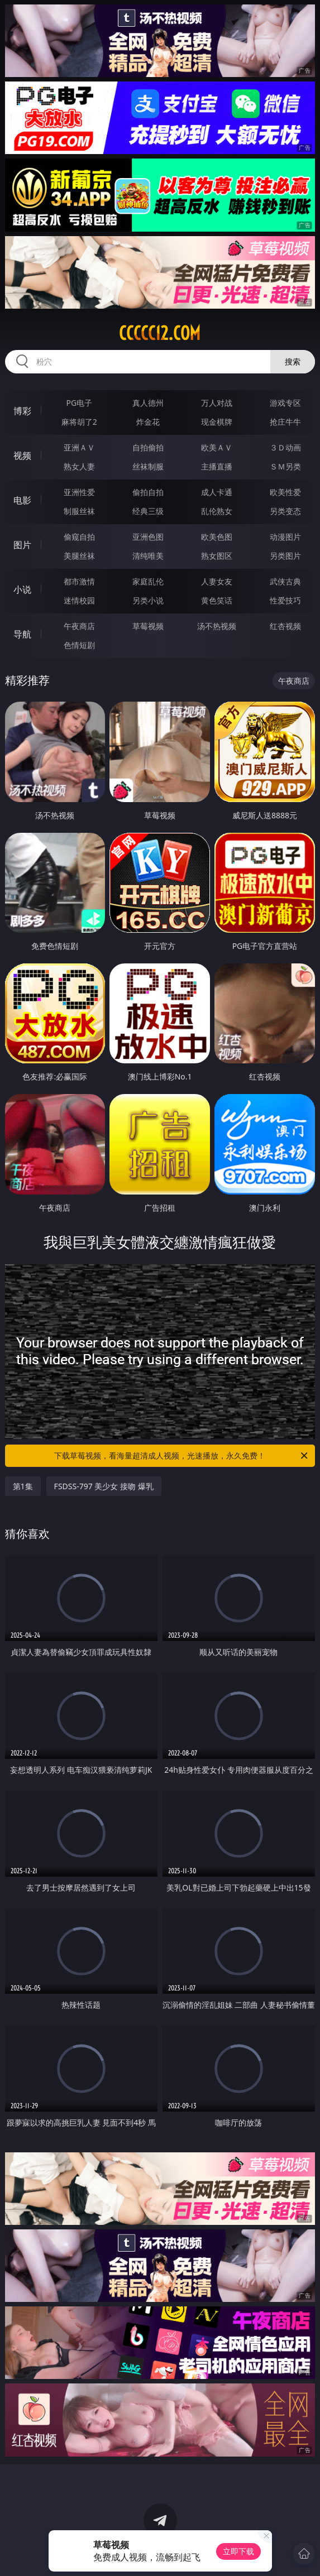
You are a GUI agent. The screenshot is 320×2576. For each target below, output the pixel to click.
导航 (22, 634)
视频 (22, 455)
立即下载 (238, 2551)
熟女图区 (216, 555)
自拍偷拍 (148, 447)
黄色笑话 (216, 600)
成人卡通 (216, 492)
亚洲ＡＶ (79, 447)
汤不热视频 (216, 626)
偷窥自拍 (79, 536)
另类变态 (285, 511)
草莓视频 (148, 626)
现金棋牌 (216, 421)
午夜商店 (79, 626)
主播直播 (216, 466)
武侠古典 (285, 581)
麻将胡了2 (79, 421)
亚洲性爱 (79, 492)
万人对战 (216, 402)
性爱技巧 (285, 600)
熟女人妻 (79, 466)
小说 (22, 589)
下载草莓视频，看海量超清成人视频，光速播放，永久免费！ (181, 1455)
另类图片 (285, 555)
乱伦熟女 (216, 511)
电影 (22, 500)
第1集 (23, 1486)
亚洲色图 (148, 536)
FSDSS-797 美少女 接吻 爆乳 (104, 1486)
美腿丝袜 (79, 555)
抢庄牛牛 (285, 421)
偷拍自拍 (148, 492)
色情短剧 (79, 645)
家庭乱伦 (148, 581)
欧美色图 (216, 536)
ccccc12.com (159, 333)
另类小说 (148, 600)
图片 (22, 545)
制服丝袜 (79, 511)
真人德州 (148, 402)
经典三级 (148, 511)
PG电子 (79, 402)
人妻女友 (216, 581)
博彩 (22, 411)
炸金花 (148, 421)
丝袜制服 (148, 466)
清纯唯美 (148, 555)
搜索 (292, 361)
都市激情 (79, 581)
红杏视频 (285, 626)
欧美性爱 (285, 492)
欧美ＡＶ (216, 447)
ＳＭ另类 (285, 466)
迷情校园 (79, 600)
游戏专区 (285, 402)
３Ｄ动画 (285, 447)
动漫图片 (285, 536)
